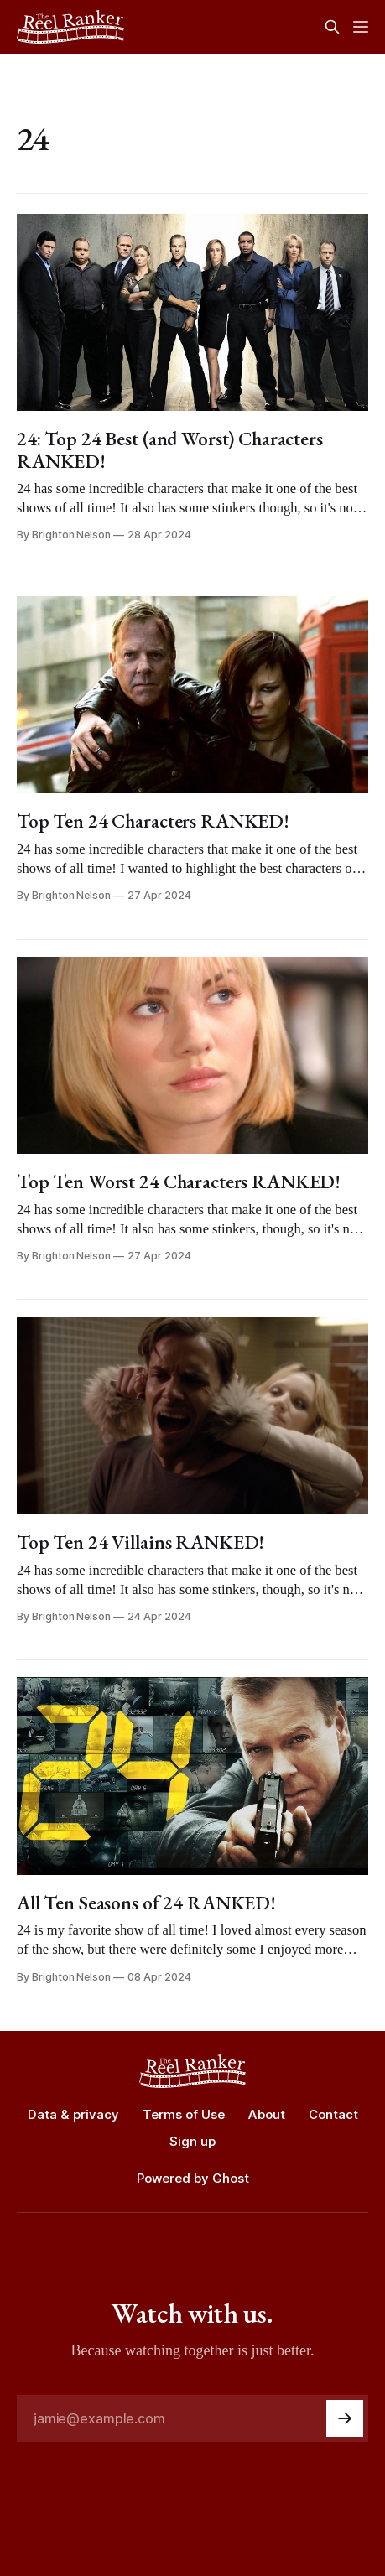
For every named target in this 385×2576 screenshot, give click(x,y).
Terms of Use (184, 2114)
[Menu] (360, 26)
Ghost (230, 2178)
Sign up (192, 2141)
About (266, 2114)
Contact (333, 2114)
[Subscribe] (344, 2418)
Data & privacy (73, 2114)
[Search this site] (332, 26)
